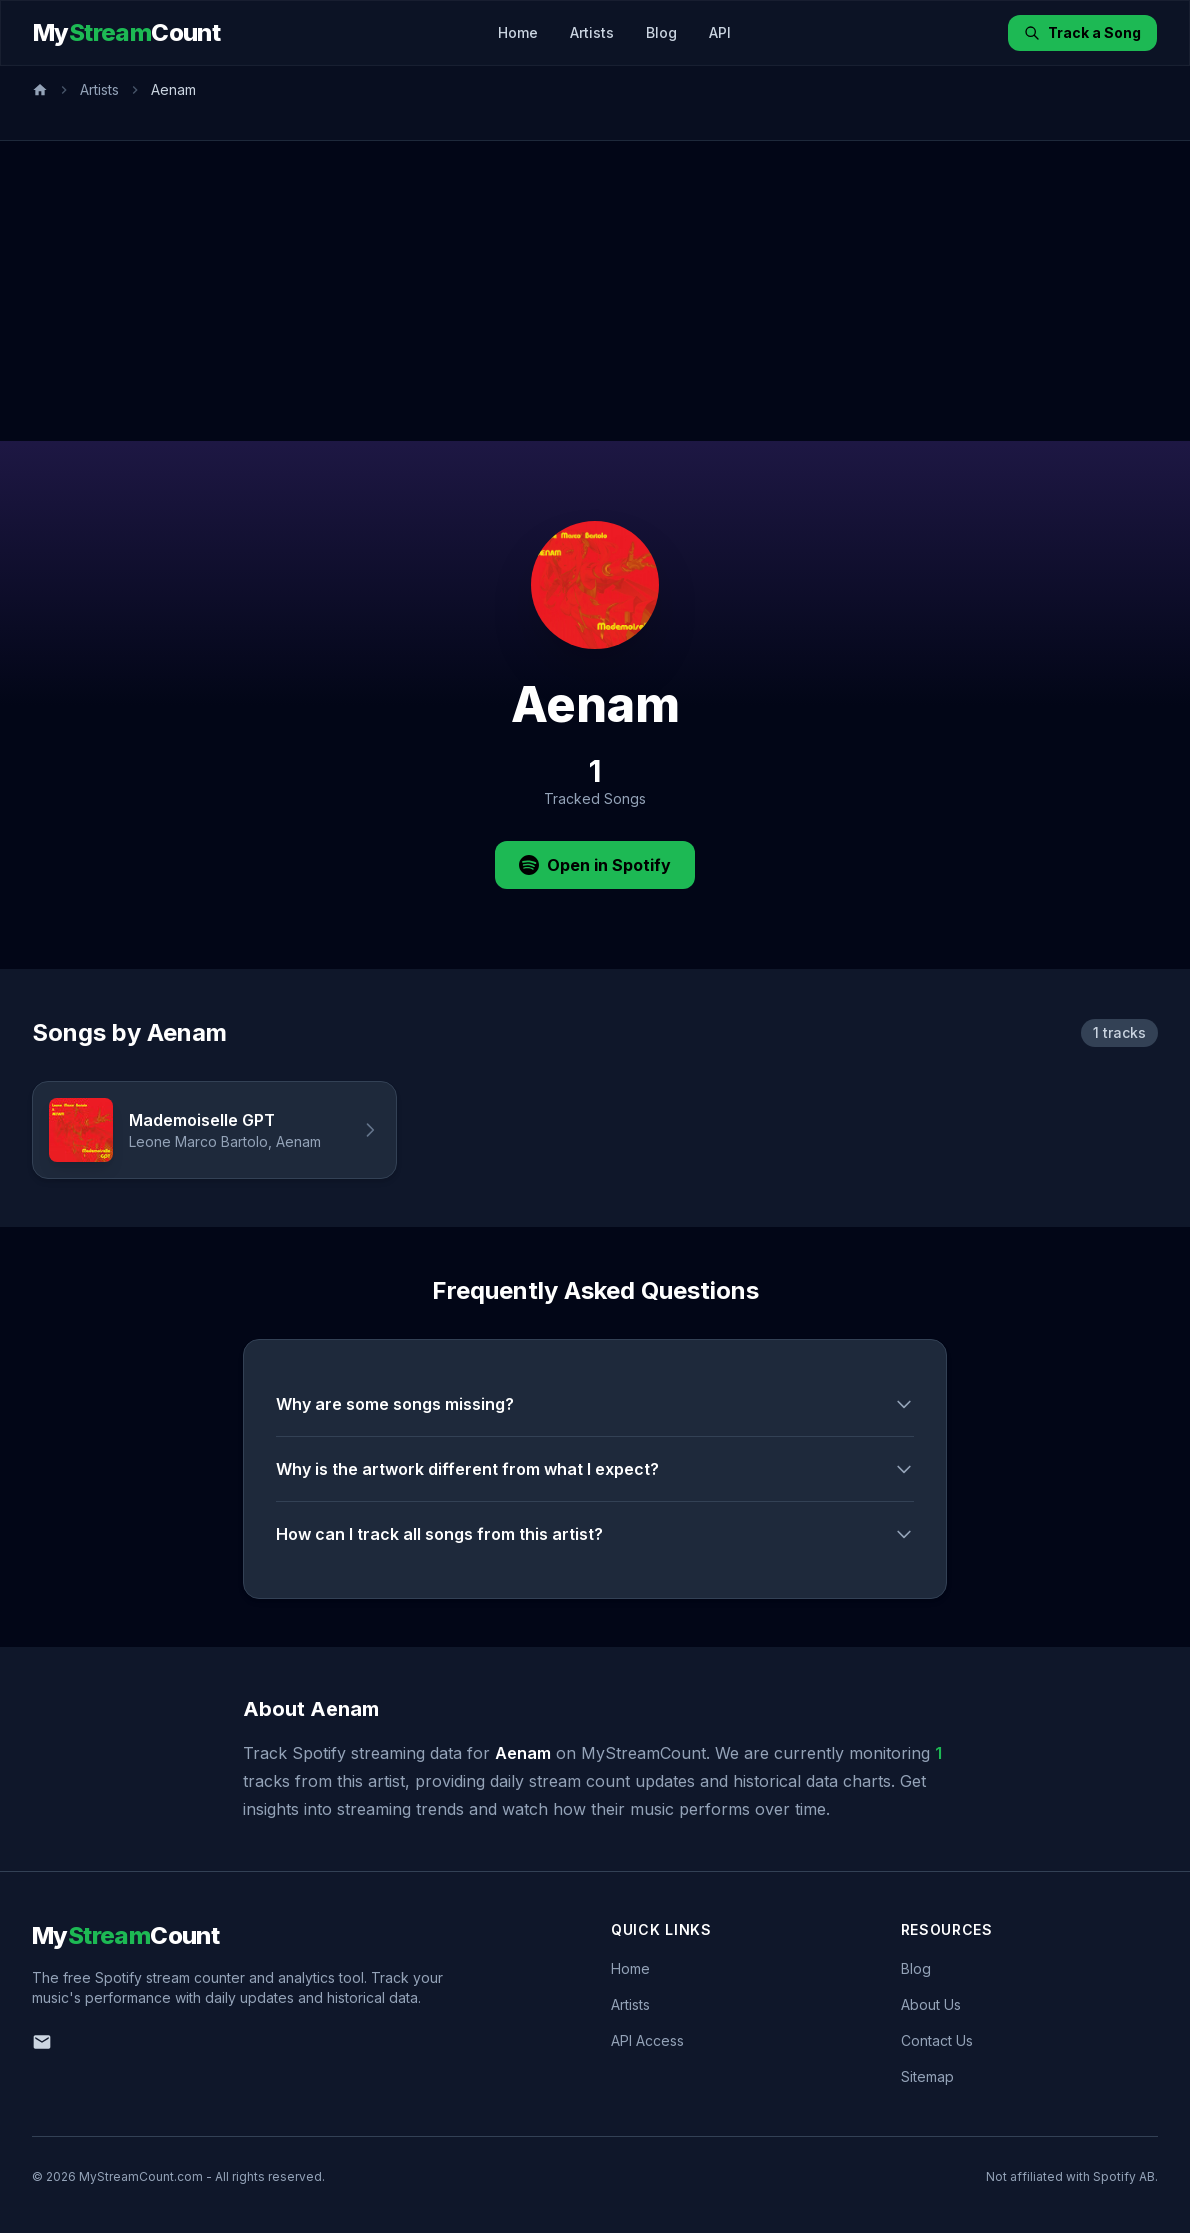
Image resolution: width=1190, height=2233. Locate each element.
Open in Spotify (595, 865)
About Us (931, 2004)
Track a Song (1082, 32)
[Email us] (42, 2042)
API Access (647, 2040)
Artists (592, 32)
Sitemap (927, 2076)
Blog (661, 32)
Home (518, 32)
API (720, 32)
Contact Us (937, 2040)
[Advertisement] (595, 291)
